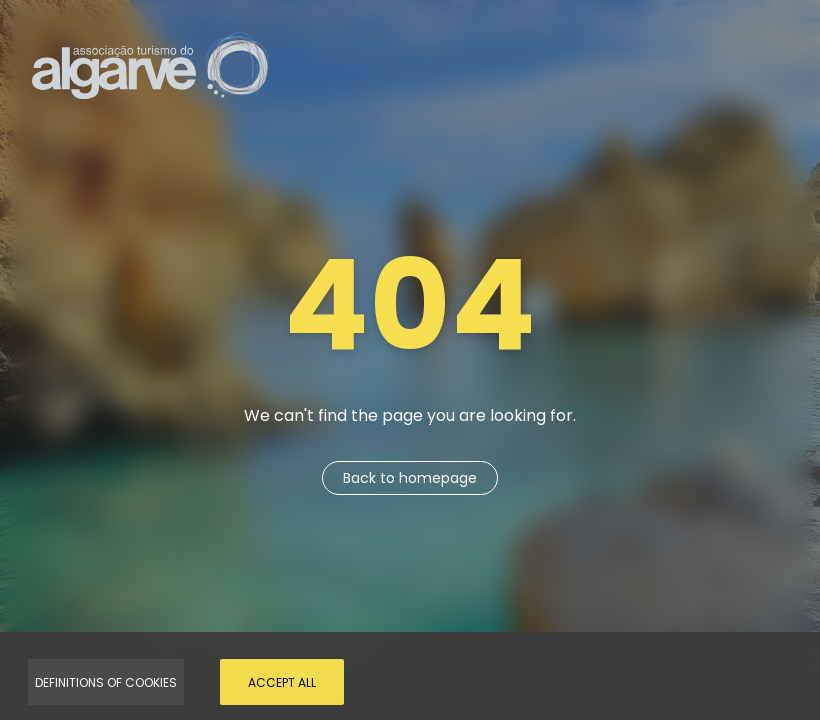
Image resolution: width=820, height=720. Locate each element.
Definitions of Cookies (106, 682)
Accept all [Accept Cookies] (282, 682)
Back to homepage (410, 478)
